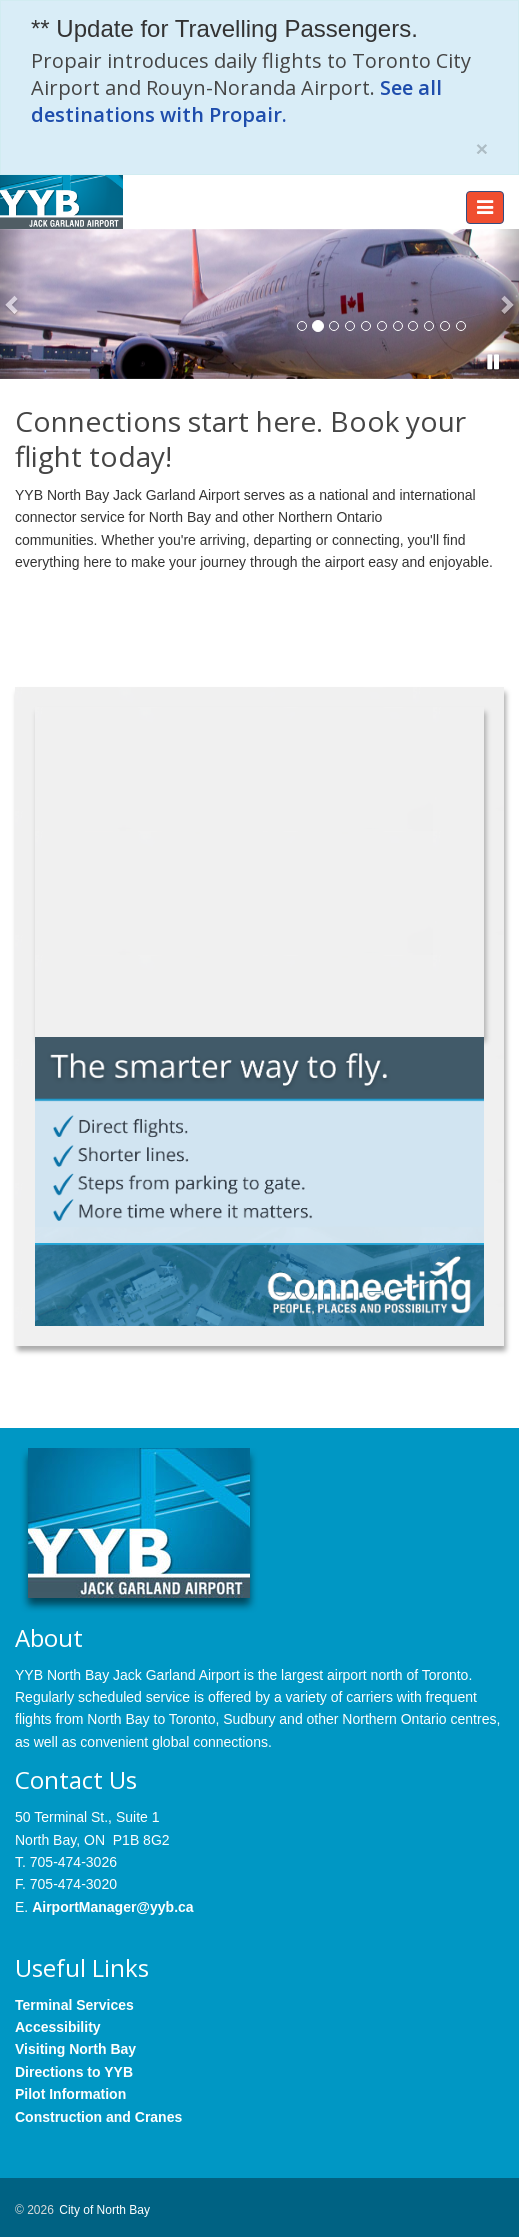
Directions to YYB (74, 2072)
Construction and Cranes (98, 2117)
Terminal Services (74, 2005)
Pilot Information (70, 2094)
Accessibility (58, 2027)
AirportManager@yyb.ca (112, 1907)
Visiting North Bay (75, 2049)
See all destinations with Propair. (236, 101)
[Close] (482, 148)
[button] (13, 304)
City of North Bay (104, 2210)
